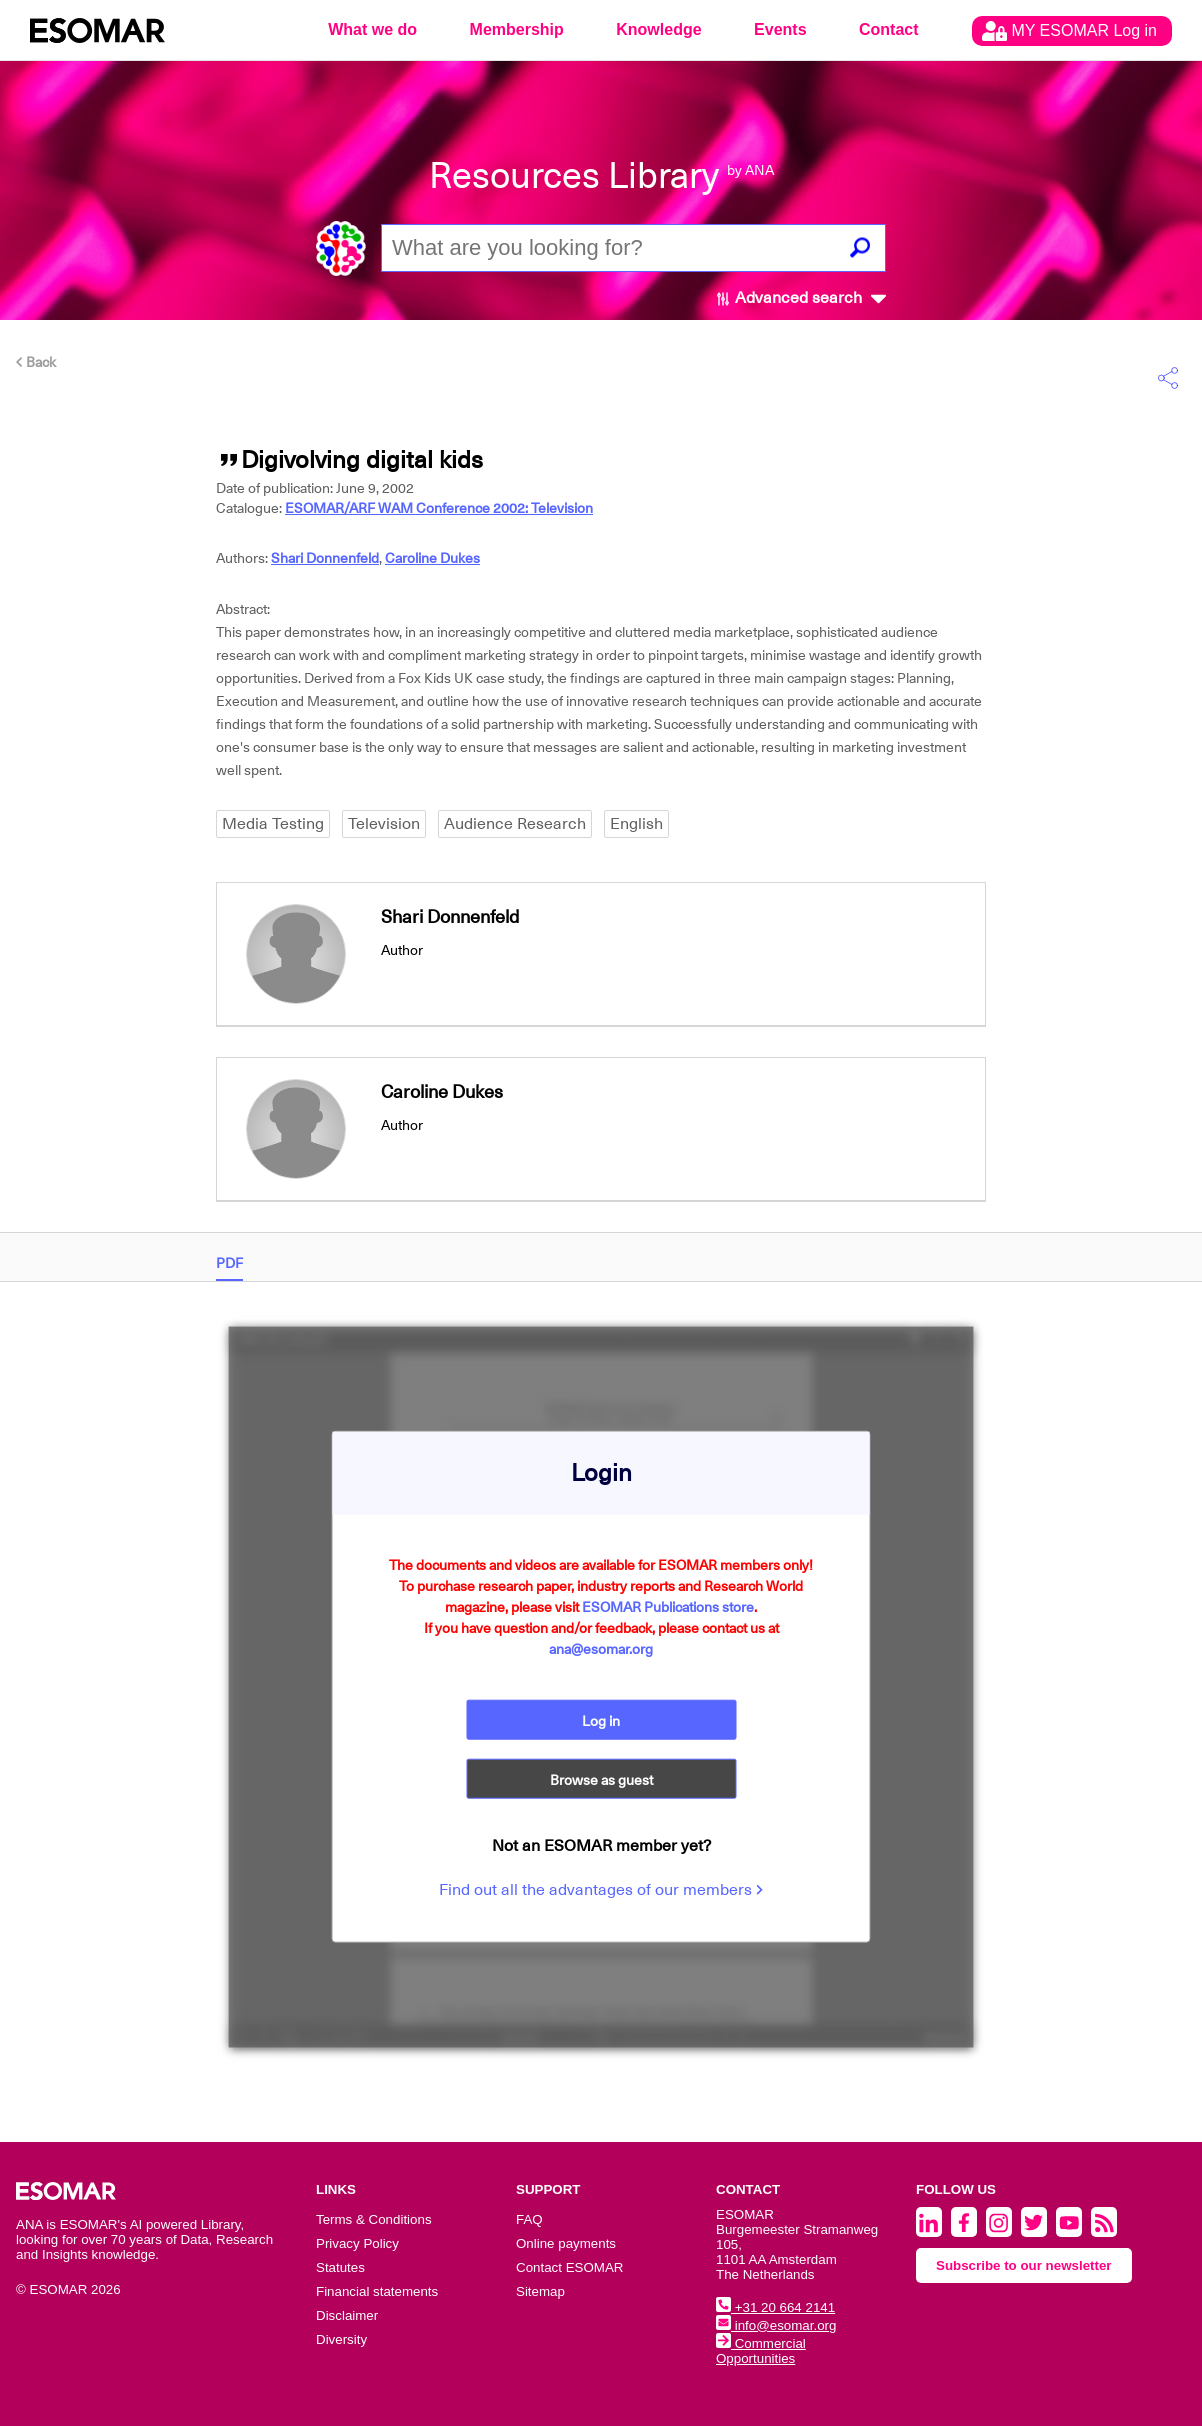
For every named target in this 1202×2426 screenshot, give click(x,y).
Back (36, 362)
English (636, 824)
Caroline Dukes (432, 558)
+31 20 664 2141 (775, 2307)
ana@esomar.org (601, 1648)
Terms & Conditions (374, 2219)
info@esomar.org (776, 2325)
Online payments (566, 2243)
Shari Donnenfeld (325, 558)
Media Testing (273, 824)
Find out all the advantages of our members (601, 1890)
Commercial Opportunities (761, 2351)
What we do (372, 29)
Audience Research (515, 824)
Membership (517, 29)
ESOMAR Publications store (668, 1606)
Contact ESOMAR (569, 2267)
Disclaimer (347, 2315)
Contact (889, 29)
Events (780, 29)
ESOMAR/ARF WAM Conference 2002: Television (439, 508)
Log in (601, 1720)
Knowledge (658, 29)
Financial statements (377, 2291)
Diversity (341, 2339)
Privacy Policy (357, 2243)
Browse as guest (601, 1780)
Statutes (340, 2267)
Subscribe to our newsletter (1024, 2265)
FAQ (529, 2219)
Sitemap (540, 2291)
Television (384, 824)
